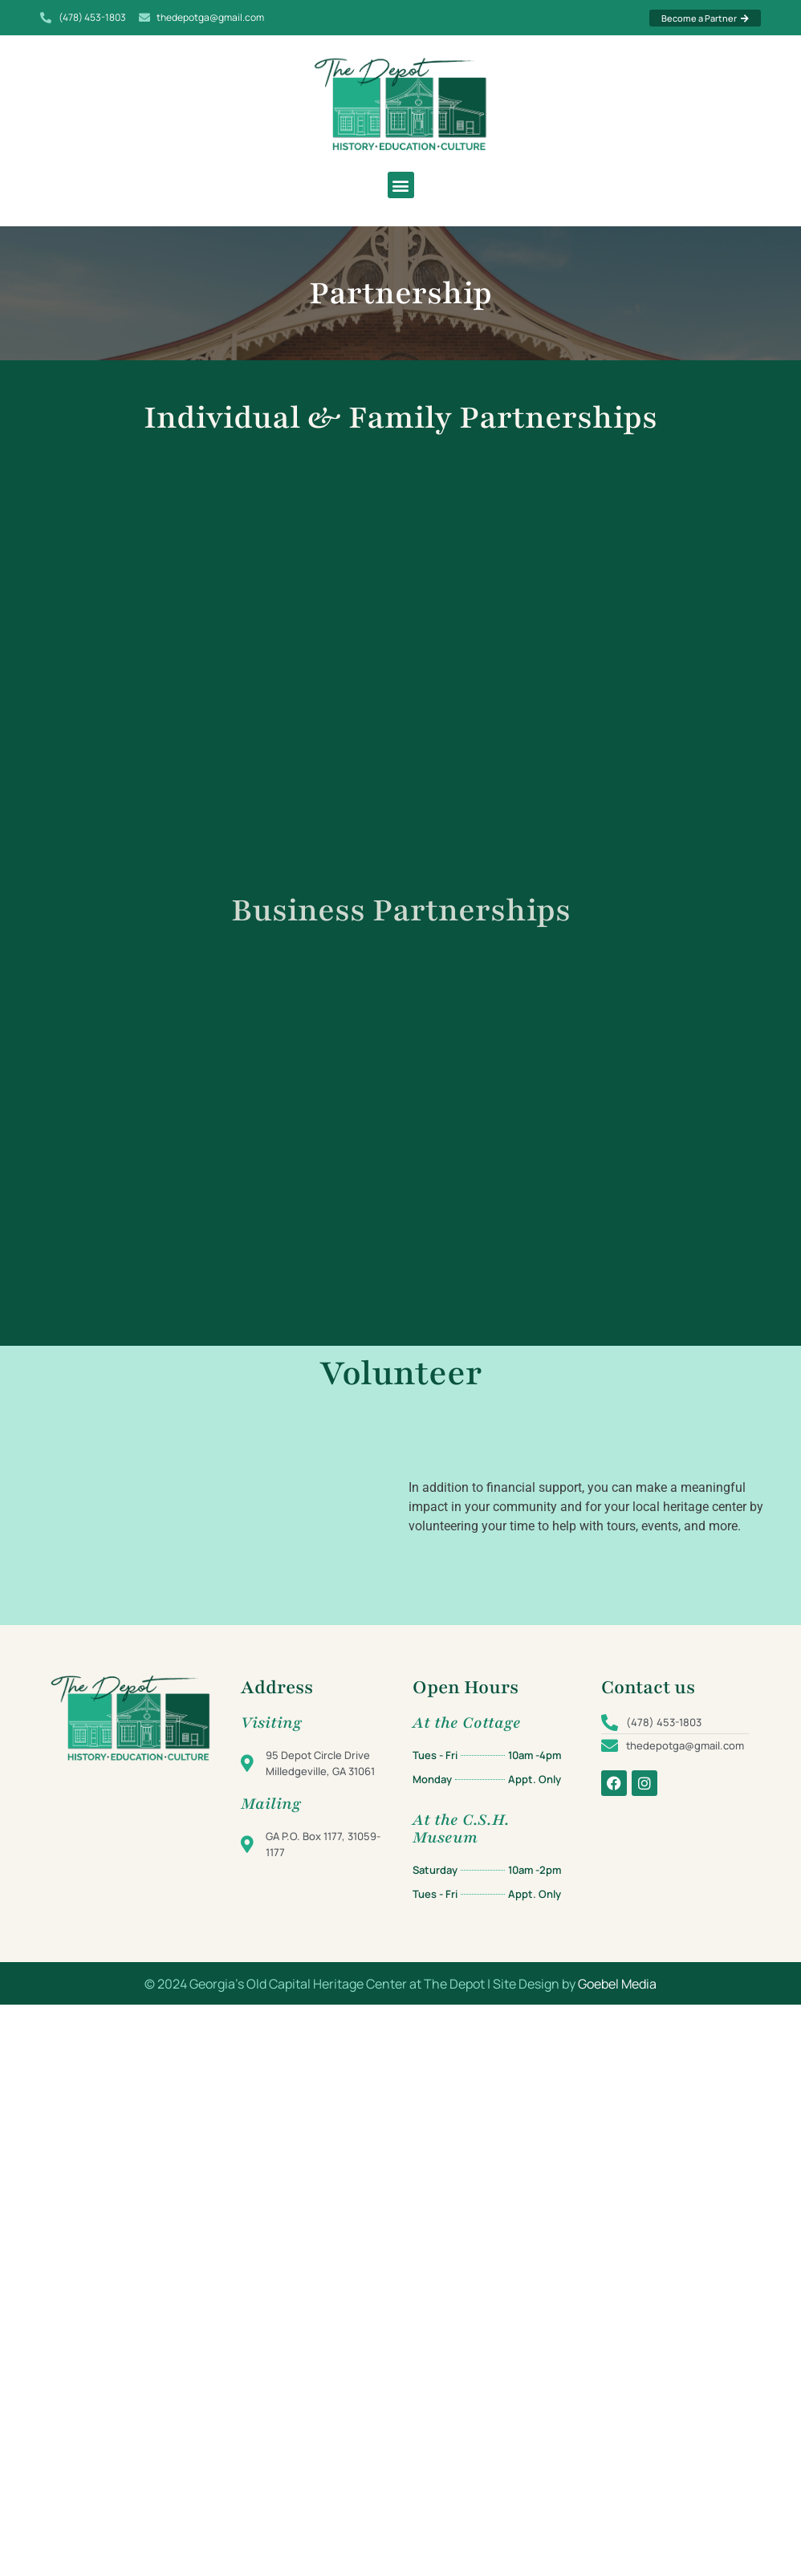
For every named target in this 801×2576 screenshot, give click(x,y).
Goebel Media (617, 1984)
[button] (401, 185)
